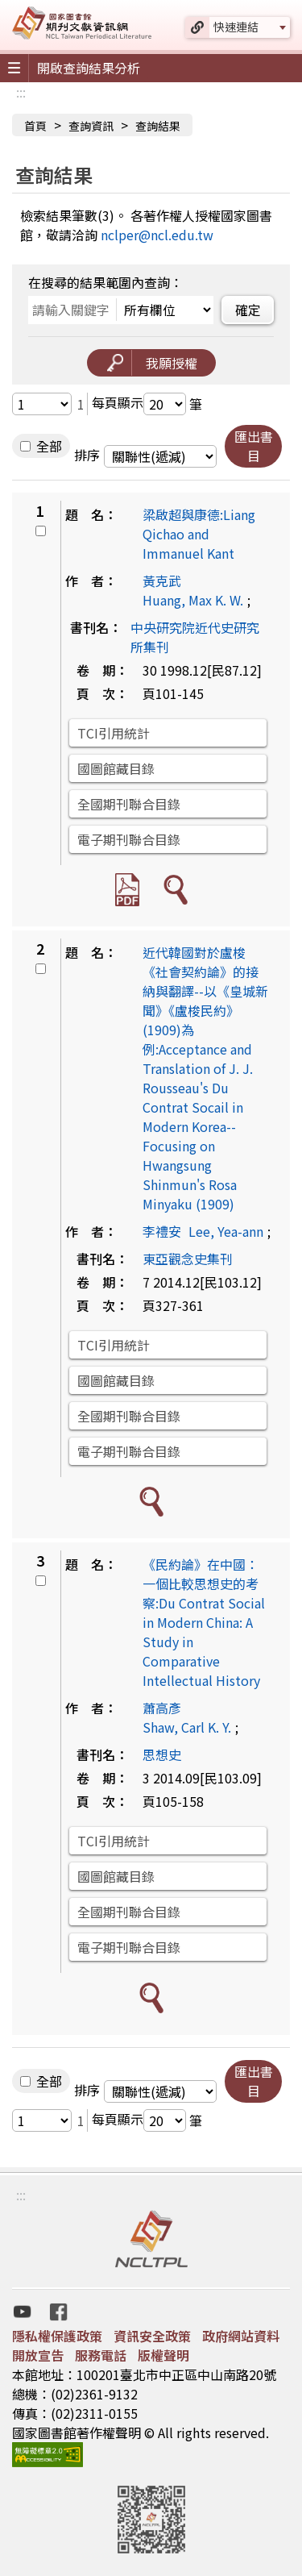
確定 (248, 309)
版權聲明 (163, 2355)
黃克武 (162, 580)
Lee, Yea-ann (225, 1231)
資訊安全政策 (152, 2335)
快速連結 (236, 27)
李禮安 (162, 1231)
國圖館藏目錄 (116, 768)
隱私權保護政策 (57, 2335)
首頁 (35, 126)
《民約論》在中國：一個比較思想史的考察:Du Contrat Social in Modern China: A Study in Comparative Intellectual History (204, 1622)
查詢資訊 (91, 126)
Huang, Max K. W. (193, 600)
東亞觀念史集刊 (188, 1258)
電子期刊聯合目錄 (128, 839)
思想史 (162, 1754)
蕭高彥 (162, 1707)
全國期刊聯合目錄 (128, 804)
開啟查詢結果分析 (88, 67)
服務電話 (100, 2355)
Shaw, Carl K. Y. (187, 1727)
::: (21, 92)
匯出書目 (253, 446)
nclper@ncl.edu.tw (157, 234)
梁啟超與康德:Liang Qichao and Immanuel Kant (199, 534)
